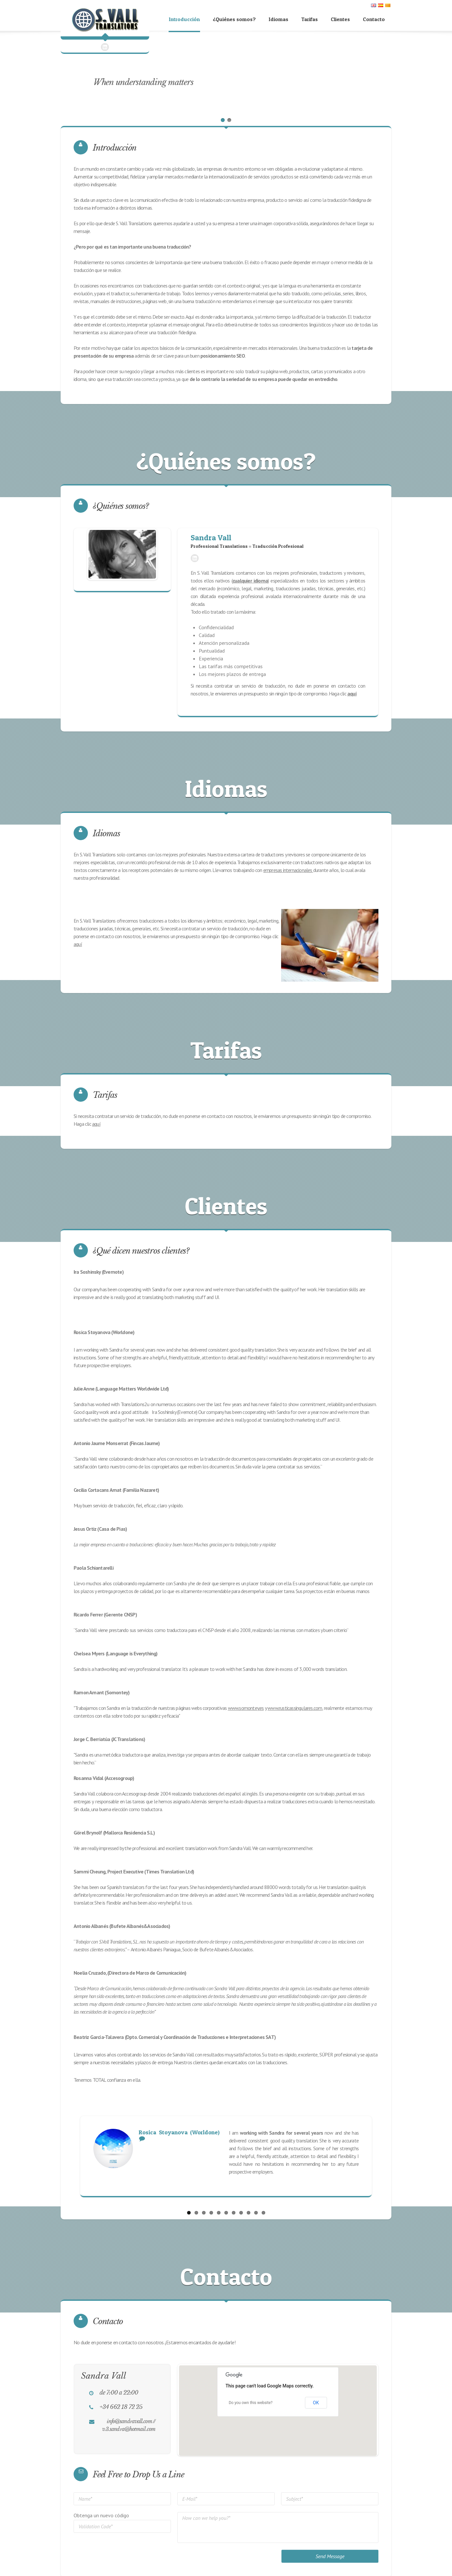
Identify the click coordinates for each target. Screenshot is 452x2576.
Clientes (340, 19)
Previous (77, 2156)
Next (375, 2156)
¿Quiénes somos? (234, 19)
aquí (78, 944)
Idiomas (278, 19)
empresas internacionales (288, 870)
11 (263, 2211)
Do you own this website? (250, 2401)
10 (256, 2211)
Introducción (184, 19)
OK (316, 2401)
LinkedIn (195, 558)
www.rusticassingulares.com (295, 1708)
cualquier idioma (250, 580)
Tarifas (309, 19)
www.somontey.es (246, 1708)
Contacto (374, 19)
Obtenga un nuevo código (101, 2514)
